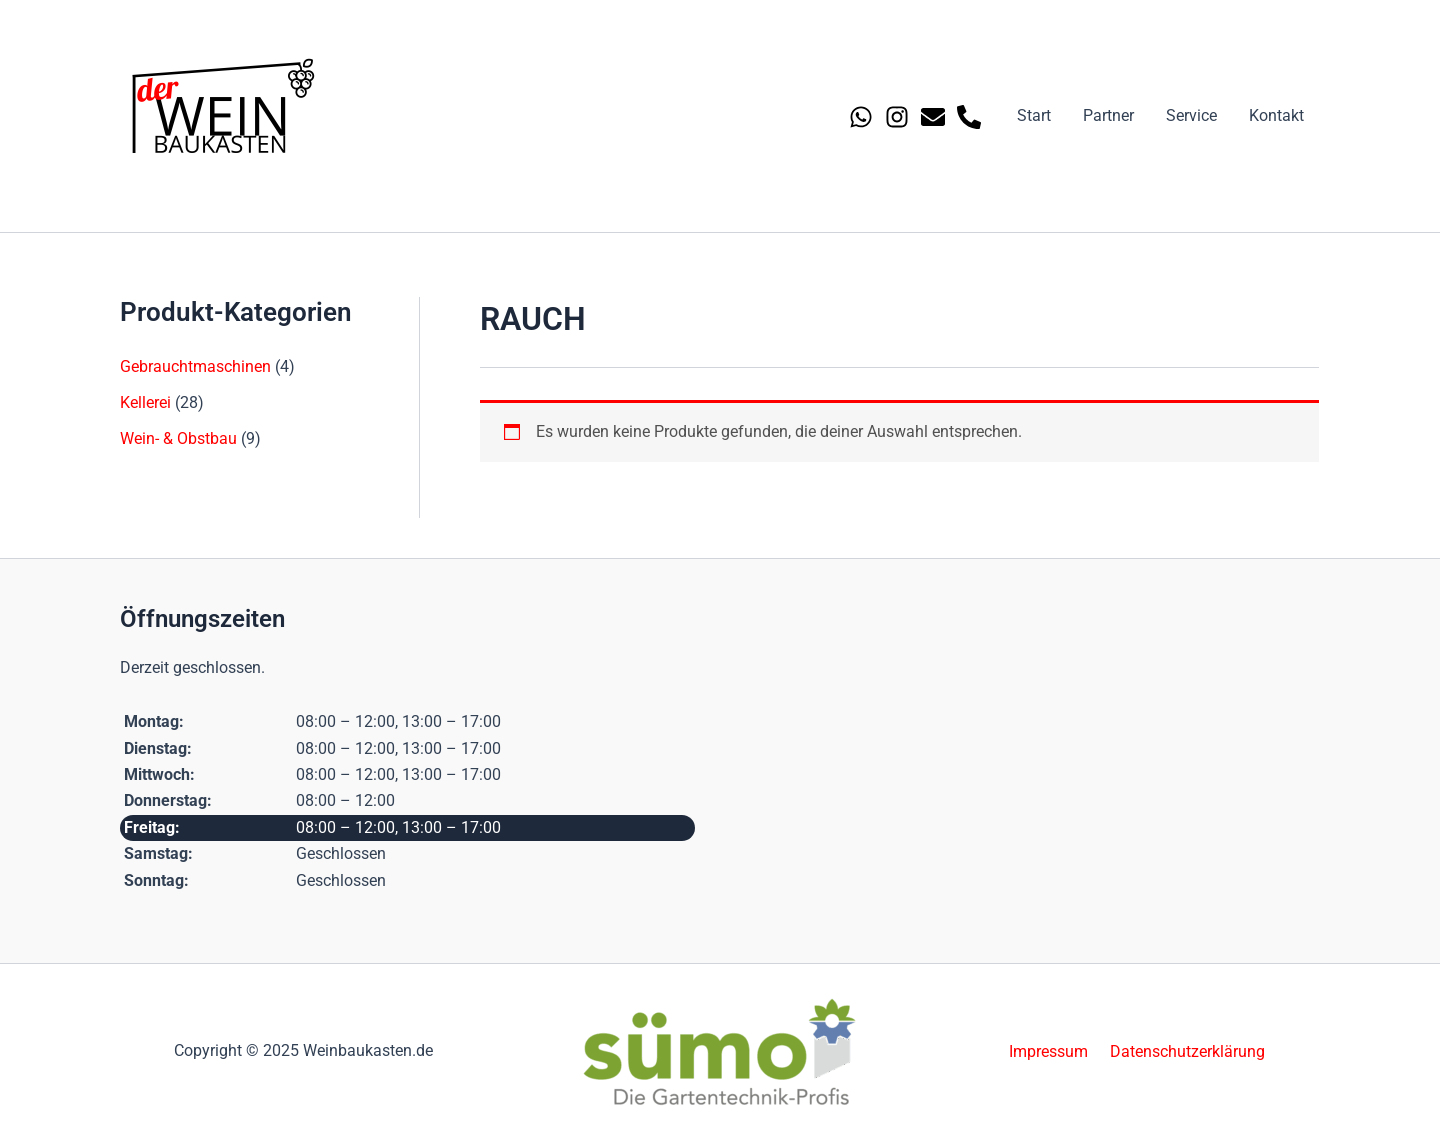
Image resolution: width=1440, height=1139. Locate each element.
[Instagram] (897, 117)
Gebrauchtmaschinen (195, 366)
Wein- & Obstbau (178, 438)
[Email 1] (933, 117)
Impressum (1051, 1050)
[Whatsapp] (861, 117)
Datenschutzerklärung (1184, 1050)
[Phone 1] (969, 117)
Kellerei (145, 402)
